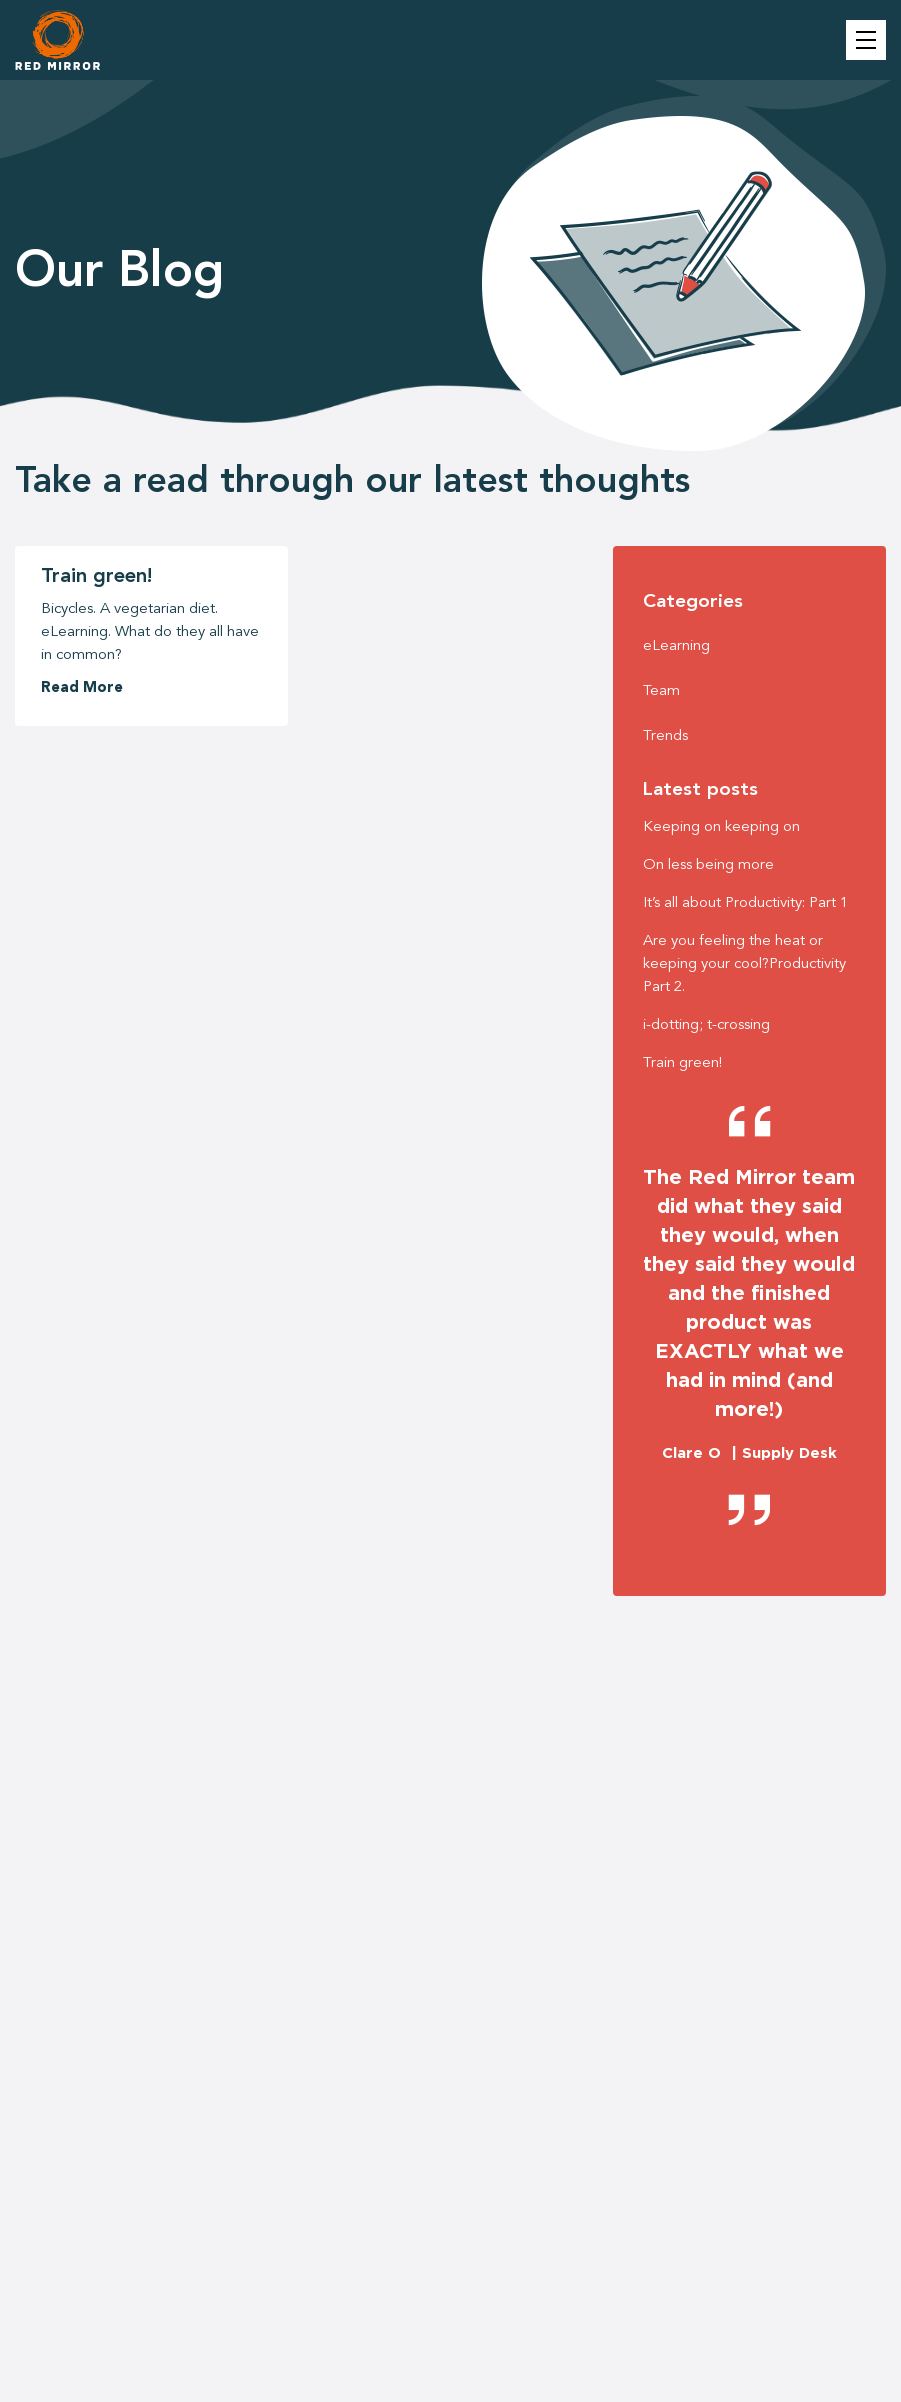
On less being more (708, 865)
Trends (665, 736)
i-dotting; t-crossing (706, 1025)
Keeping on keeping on (721, 827)
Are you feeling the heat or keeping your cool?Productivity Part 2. (744, 964)
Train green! (96, 577)
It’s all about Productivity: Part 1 (745, 903)
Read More (82, 688)
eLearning (676, 646)
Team (661, 691)
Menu (866, 40)
